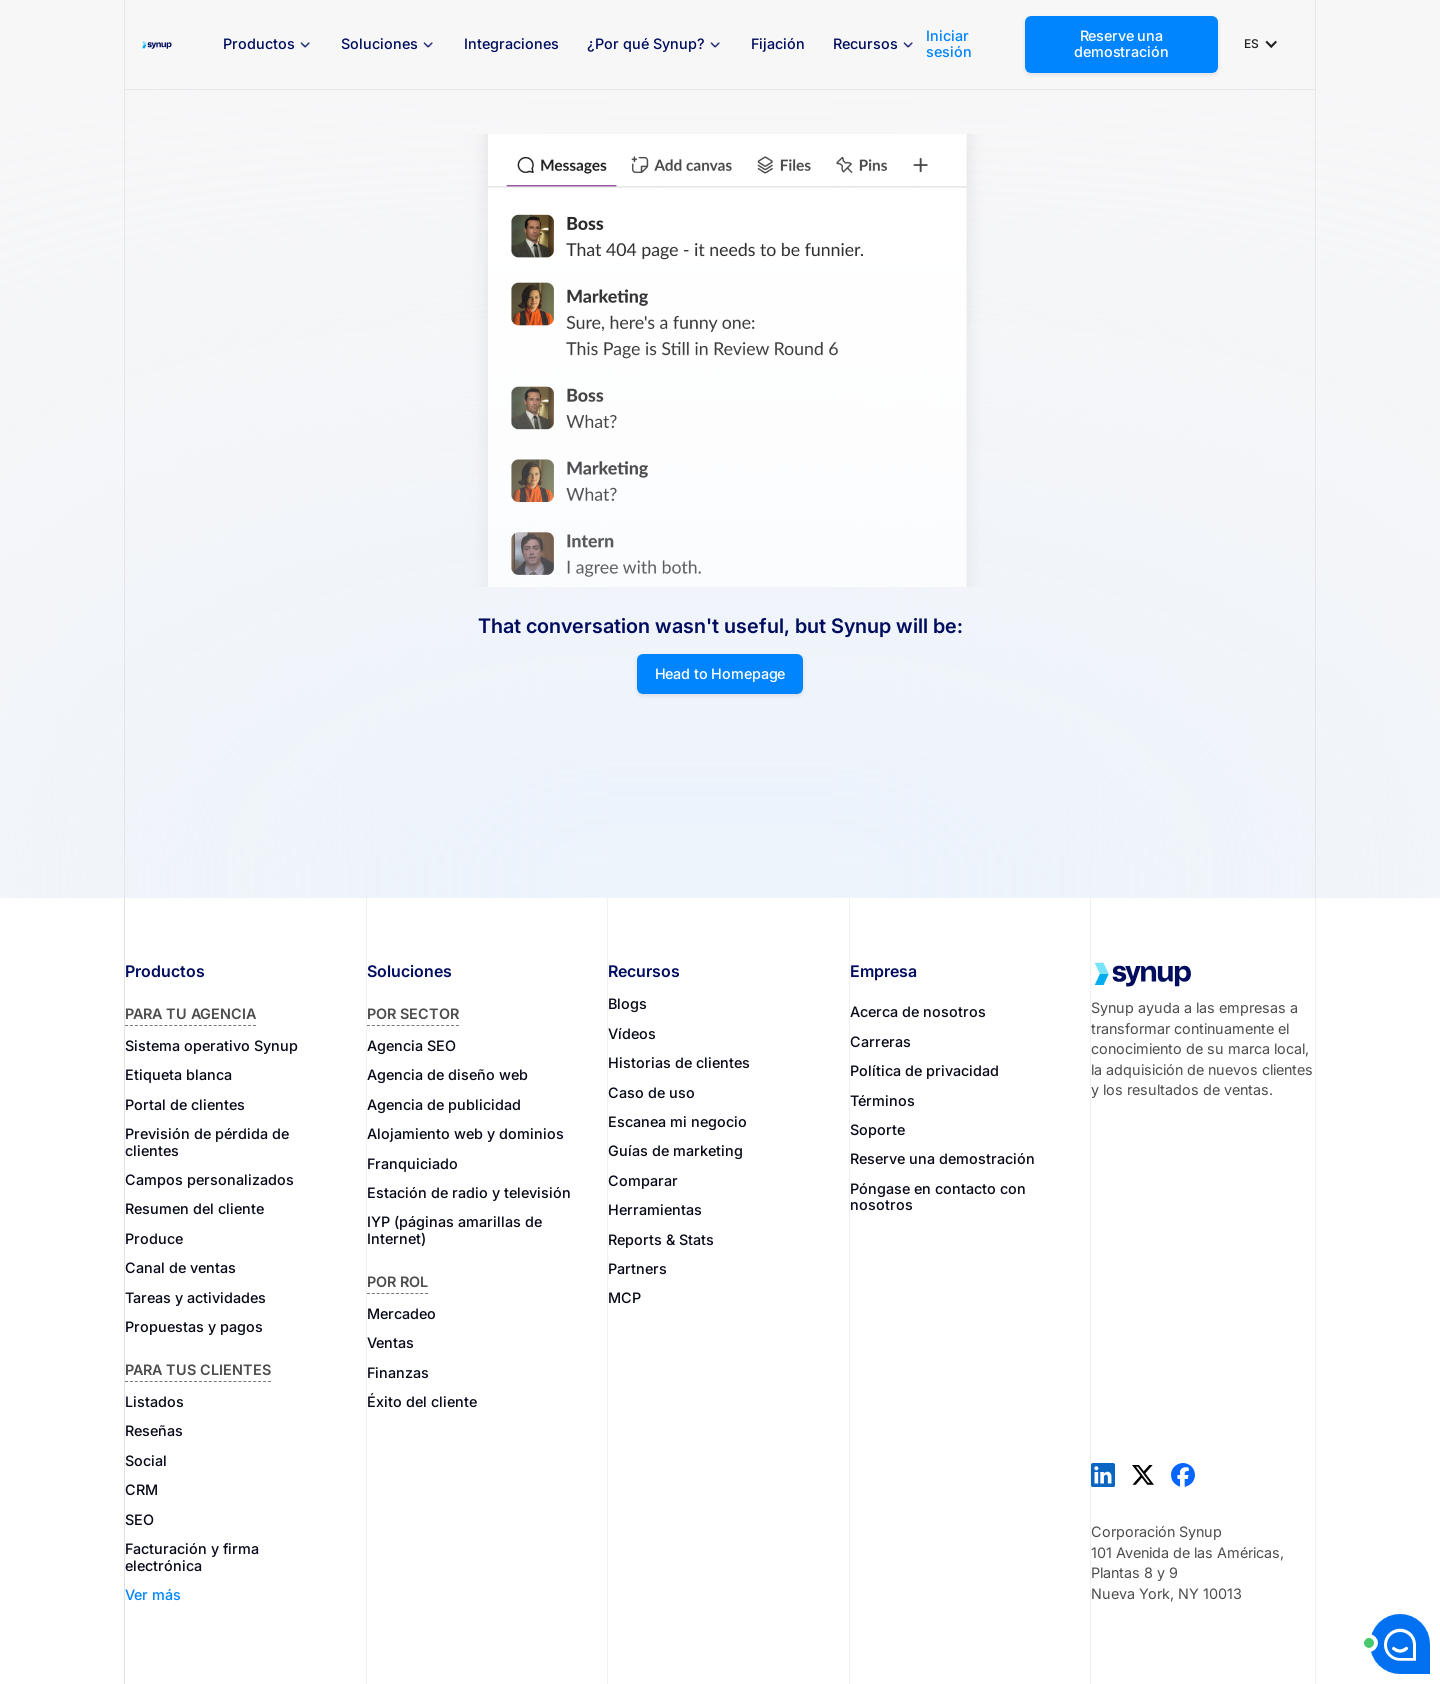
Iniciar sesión (949, 44)
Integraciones (511, 43)
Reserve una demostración (1121, 43)
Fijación (778, 43)
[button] (268, 44)
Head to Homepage (720, 673)
